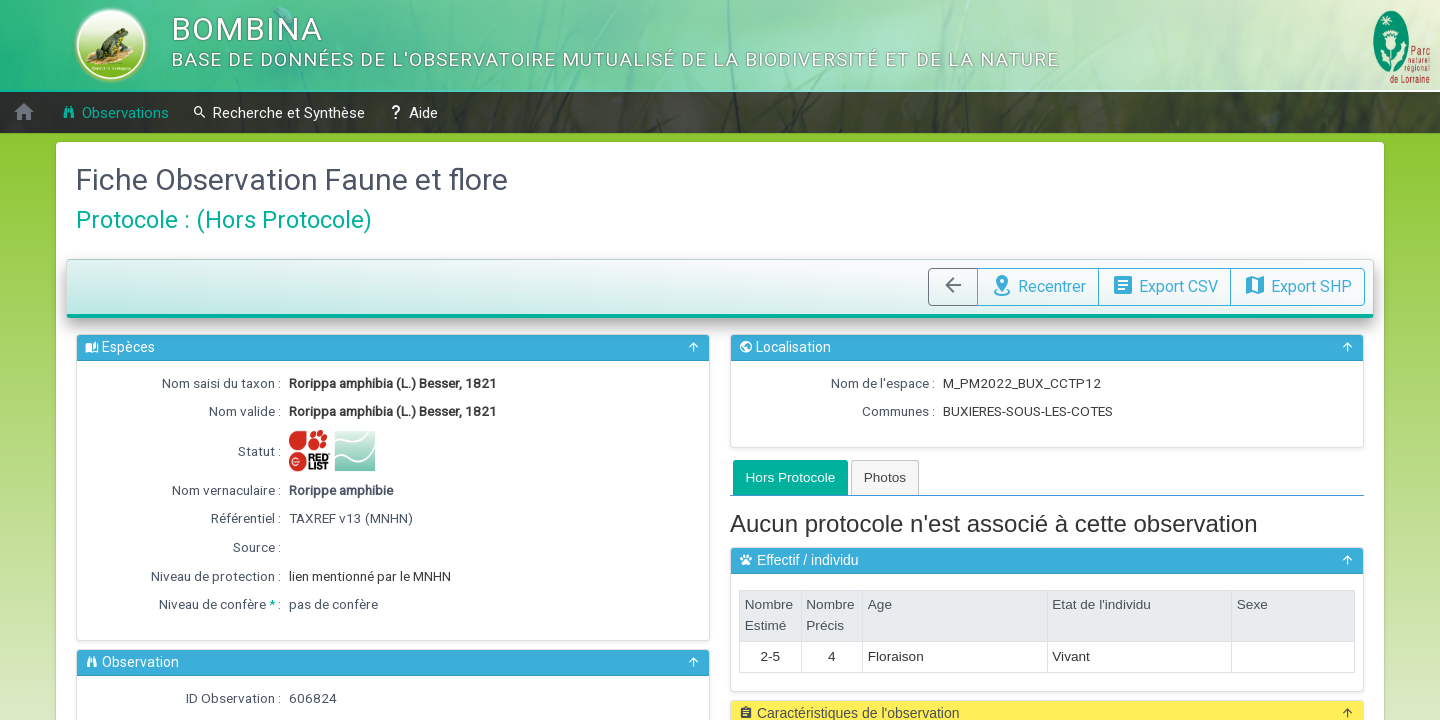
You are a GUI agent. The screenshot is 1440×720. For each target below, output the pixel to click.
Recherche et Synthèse (278, 112)
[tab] (791, 477)
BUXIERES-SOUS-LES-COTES (1028, 411)
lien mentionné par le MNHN (370, 576)
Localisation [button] (1047, 347)
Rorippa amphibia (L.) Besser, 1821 (393, 383)
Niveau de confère (212, 604)
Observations (115, 112)
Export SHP (1297, 284)
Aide (413, 112)
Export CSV (1164, 284)
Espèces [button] (393, 347)
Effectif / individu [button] (1047, 560)
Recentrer (1038, 284)
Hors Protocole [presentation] (791, 477)
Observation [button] (393, 662)
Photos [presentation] (885, 477)
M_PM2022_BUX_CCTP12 (1022, 383)
